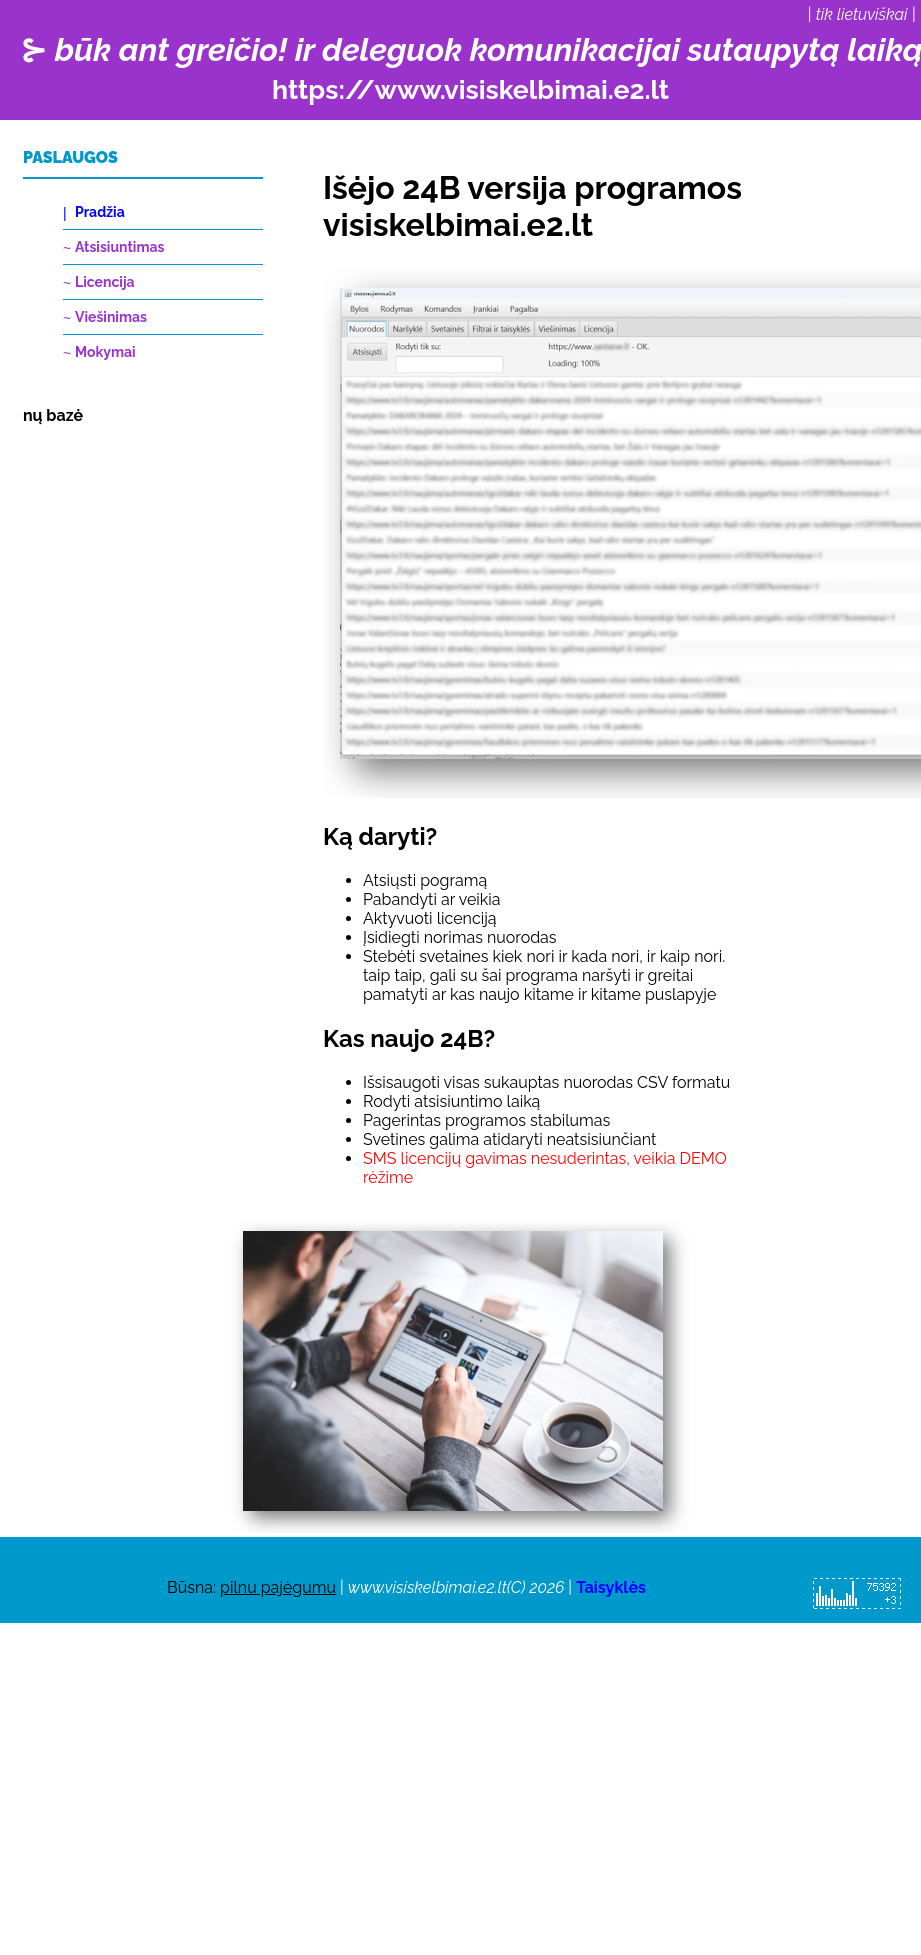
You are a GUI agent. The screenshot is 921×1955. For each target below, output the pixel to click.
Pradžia (100, 212)
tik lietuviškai (862, 14)
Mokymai (105, 352)
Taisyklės (611, 1587)
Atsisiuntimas (119, 247)
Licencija (105, 282)
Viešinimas (111, 317)
